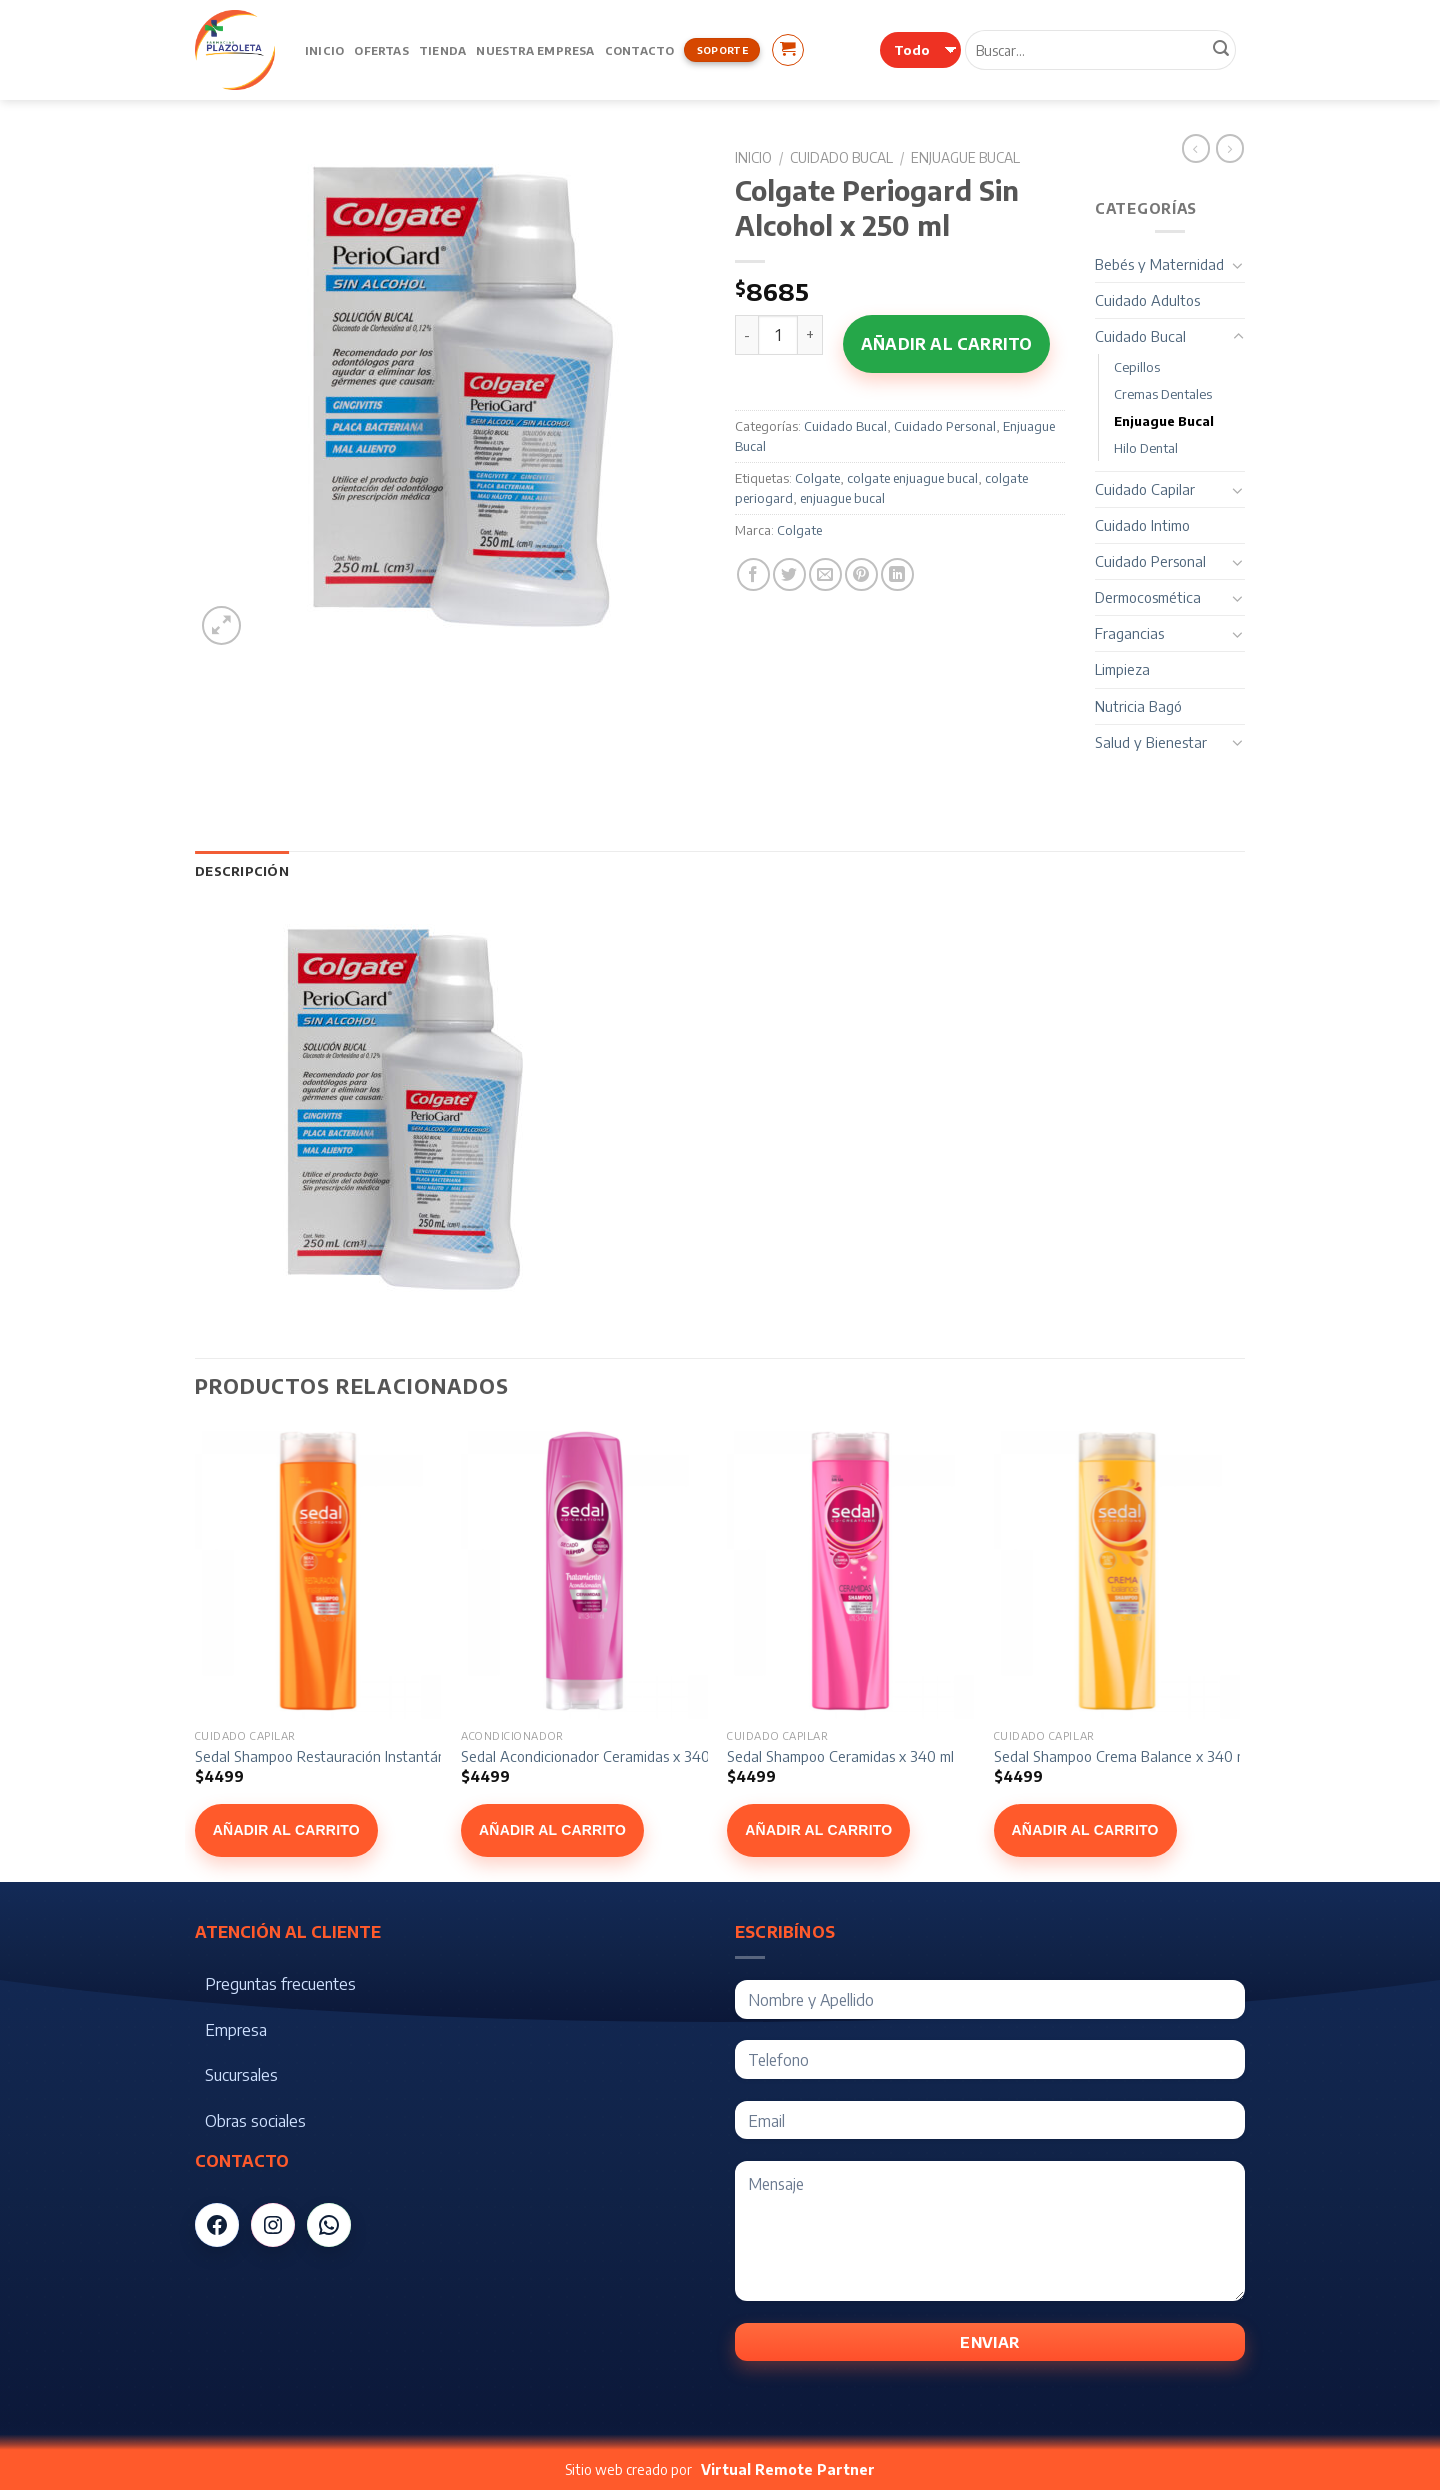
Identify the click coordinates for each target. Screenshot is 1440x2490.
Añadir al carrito (946, 344)
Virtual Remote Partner (788, 2469)
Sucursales (241, 2075)
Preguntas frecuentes (280, 1984)
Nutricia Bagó (1138, 706)
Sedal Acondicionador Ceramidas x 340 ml (594, 1756)
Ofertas (381, 50)
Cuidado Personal (945, 426)
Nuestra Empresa (535, 50)
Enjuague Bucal (965, 157)
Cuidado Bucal (841, 157)
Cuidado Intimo (1142, 525)
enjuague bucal (842, 498)
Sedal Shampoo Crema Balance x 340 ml (1122, 1756)
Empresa (236, 2030)
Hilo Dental (1146, 448)
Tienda (442, 50)
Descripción (242, 871)
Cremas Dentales (1163, 394)
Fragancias (1129, 633)
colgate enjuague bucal (912, 478)
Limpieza (1122, 669)
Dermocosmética (1148, 597)
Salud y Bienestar (1151, 742)
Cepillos (1137, 367)
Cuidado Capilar (1145, 489)
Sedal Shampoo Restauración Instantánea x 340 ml (358, 1756)
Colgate (817, 478)
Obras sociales (255, 2121)
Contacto (640, 50)
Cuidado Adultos (1147, 300)
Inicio (324, 50)
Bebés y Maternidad (1159, 264)
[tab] (242, 871)
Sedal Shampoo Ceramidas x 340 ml (840, 1756)
